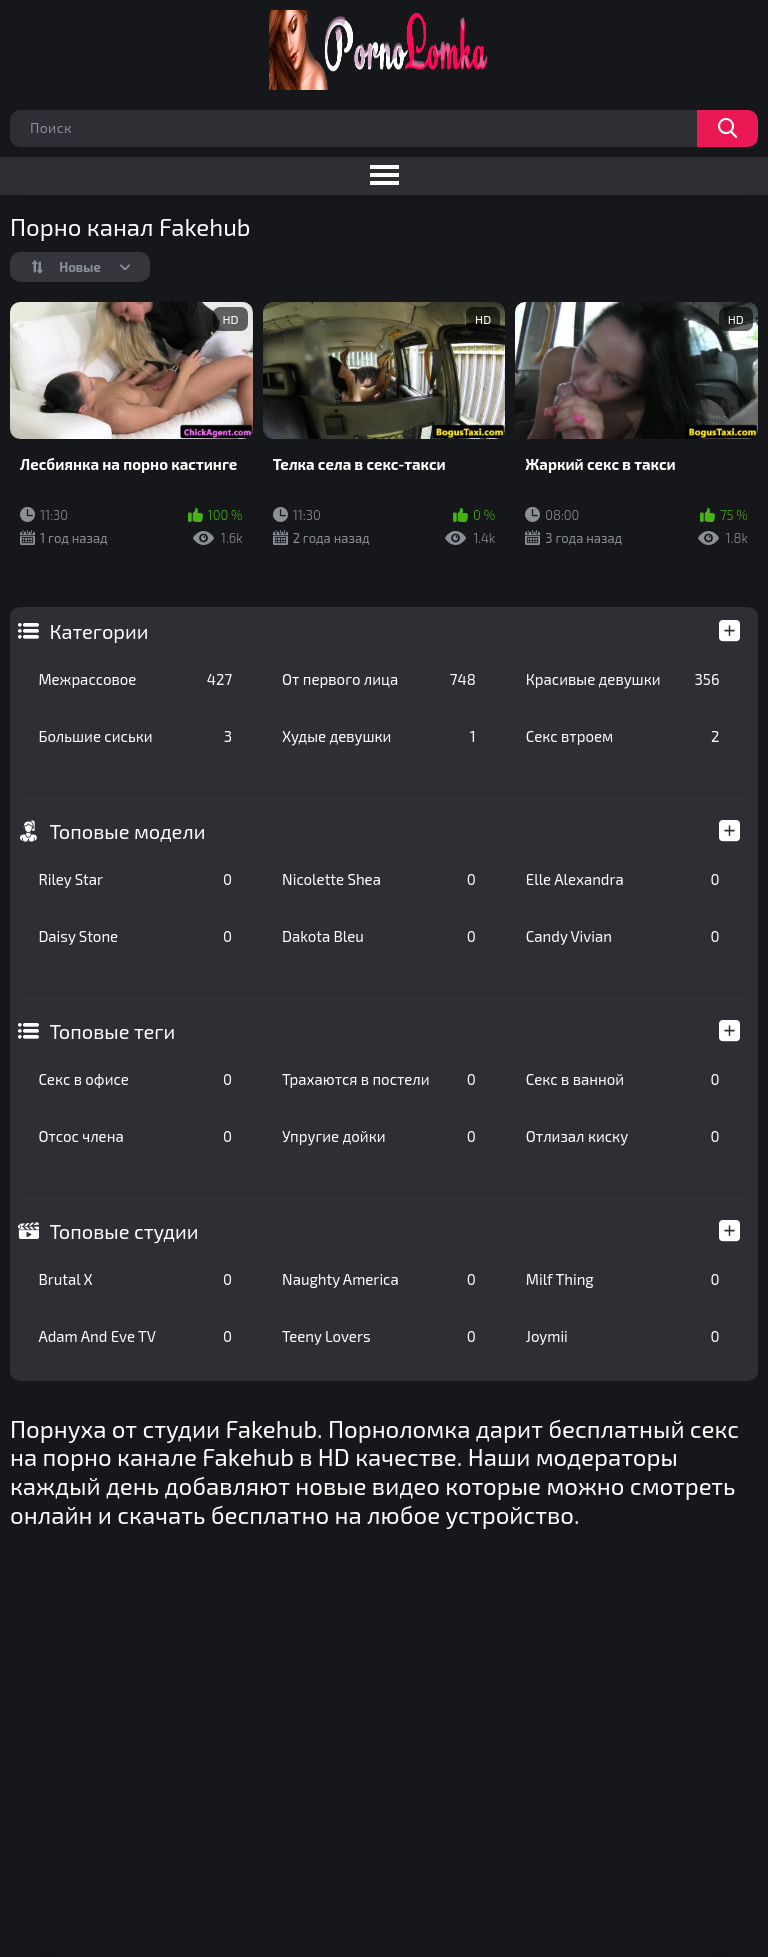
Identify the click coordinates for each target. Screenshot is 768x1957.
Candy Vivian (623, 936)
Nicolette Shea (379, 879)
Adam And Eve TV (135, 1336)
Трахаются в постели (379, 1079)
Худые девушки (379, 736)
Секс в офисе (135, 1079)
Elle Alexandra (623, 879)
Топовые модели (127, 831)
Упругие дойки (379, 1136)
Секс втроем (623, 736)
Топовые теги (112, 1031)
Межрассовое (135, 679)
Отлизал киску (623, 1136)
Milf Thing (623, 1279)
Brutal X (135, 1279)
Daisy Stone (135, 936)
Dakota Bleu (379, 936)
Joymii (623, 1336)
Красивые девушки (623, 679)
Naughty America (379, 1279)
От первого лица (379, 679)
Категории (98, 631)
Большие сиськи (135, 736)
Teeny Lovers (379, 1336)
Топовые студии (123, 1231)
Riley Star (135, 879)
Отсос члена (135, 1136)
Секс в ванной (623, 1079)
